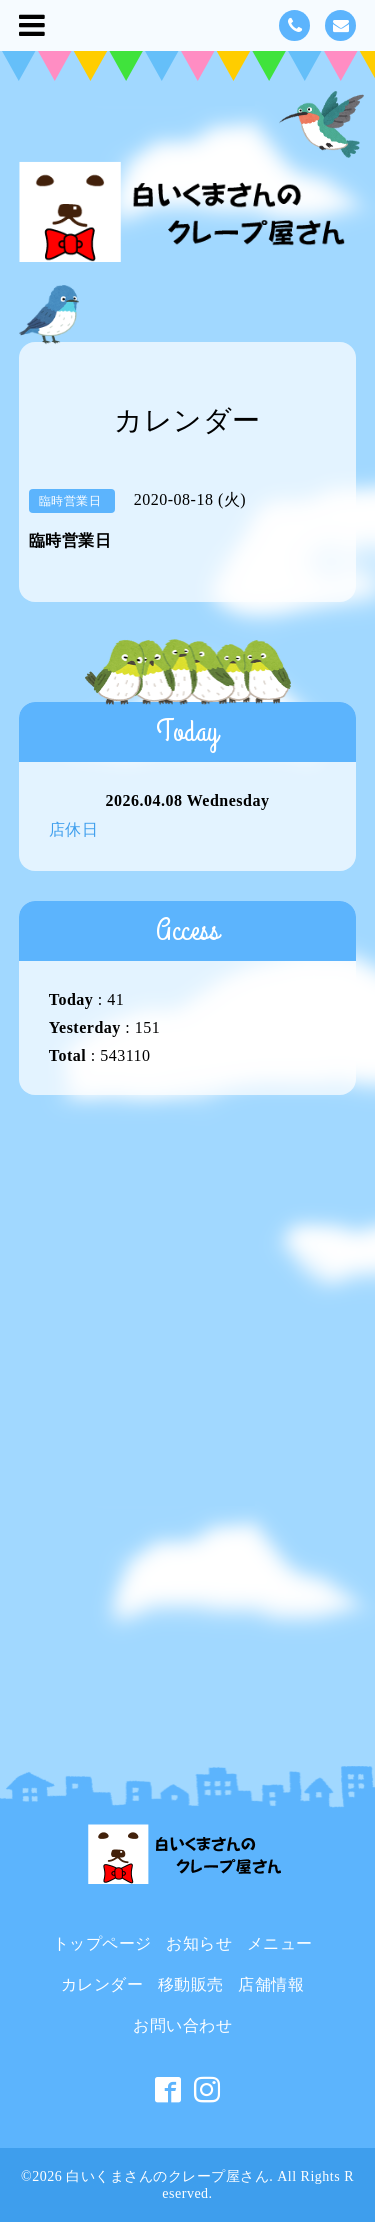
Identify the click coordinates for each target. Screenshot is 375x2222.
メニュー (280, 1943)
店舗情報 (271, 1984)
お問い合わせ (182, 2025)
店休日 (74, 829)
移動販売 (191, 1984)
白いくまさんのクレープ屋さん (167, 2176)
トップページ (102, 1943)
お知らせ (199, 1943)
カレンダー (102, 1984)
